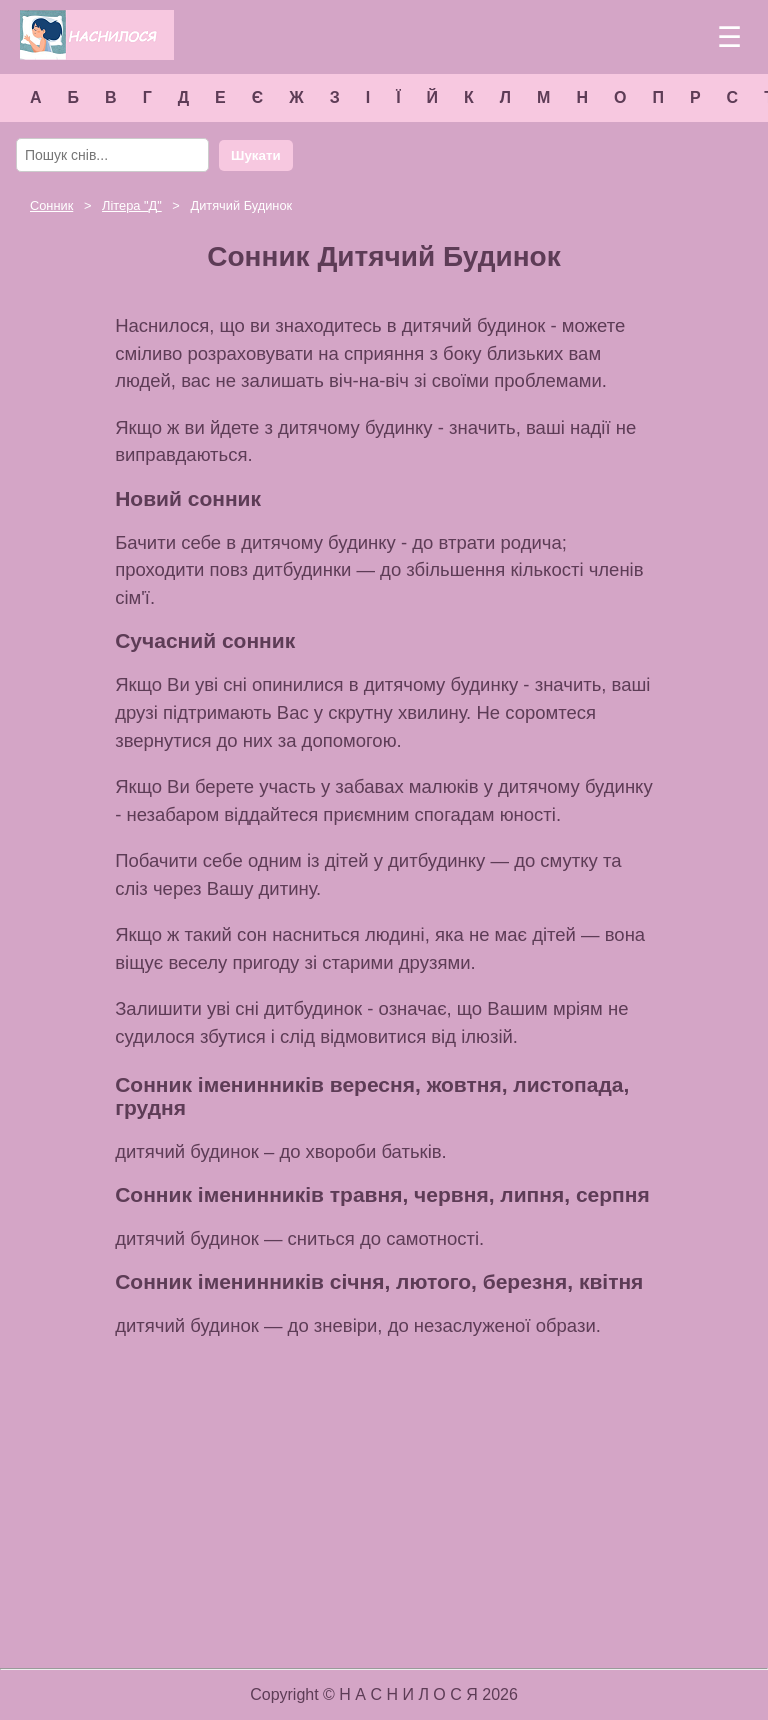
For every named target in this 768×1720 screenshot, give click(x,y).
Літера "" (132, 205)
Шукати (256, 155)
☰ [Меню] (729, 37)
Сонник (51, 205)
